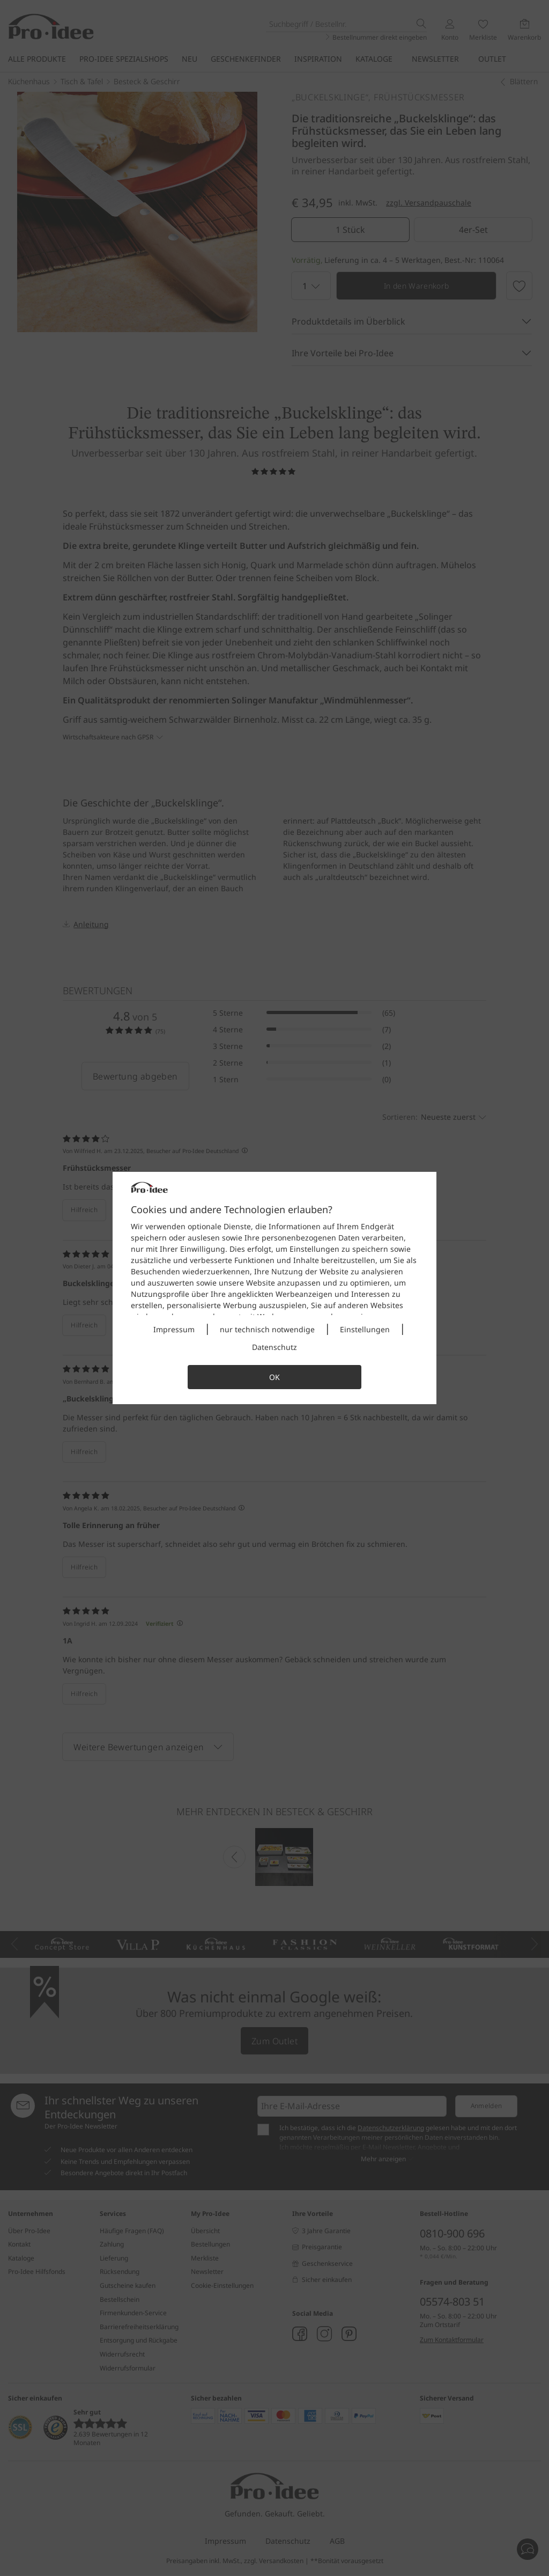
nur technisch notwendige (267, 1329)
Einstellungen (365, 1329)
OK (274, 1377)
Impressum (174, 1329)
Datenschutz (274, 1347)
